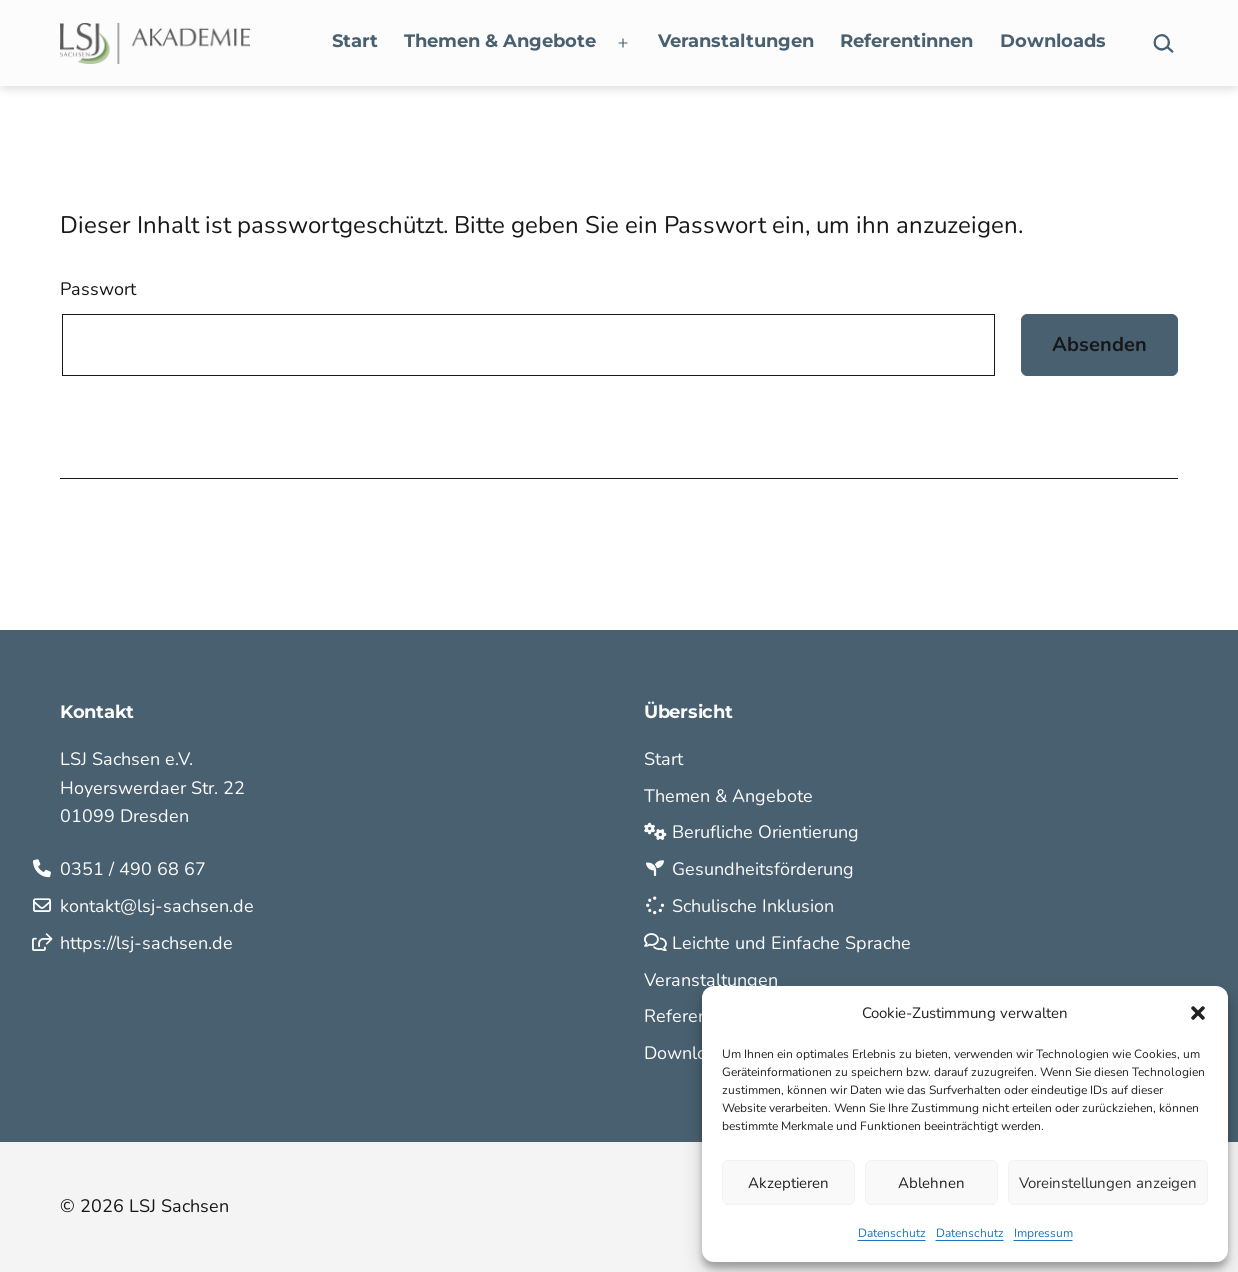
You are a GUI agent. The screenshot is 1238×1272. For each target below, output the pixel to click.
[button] (1198, 1013)
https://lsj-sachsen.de (146, 943)
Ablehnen (931, 1183)
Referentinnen (906, 41)
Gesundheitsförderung (749, 869)
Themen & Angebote (500, 41)
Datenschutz (892, 1233)
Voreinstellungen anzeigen (1108, 1183)
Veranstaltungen (736, 41)
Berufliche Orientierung (751, 832)
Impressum (1043, 1233)
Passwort (98, 289)
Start (355, 41)
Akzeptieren (788, 1183)
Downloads (1053, 41)
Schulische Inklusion (739, 906)
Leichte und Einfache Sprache (777, 943)
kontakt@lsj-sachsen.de (157, 906)
